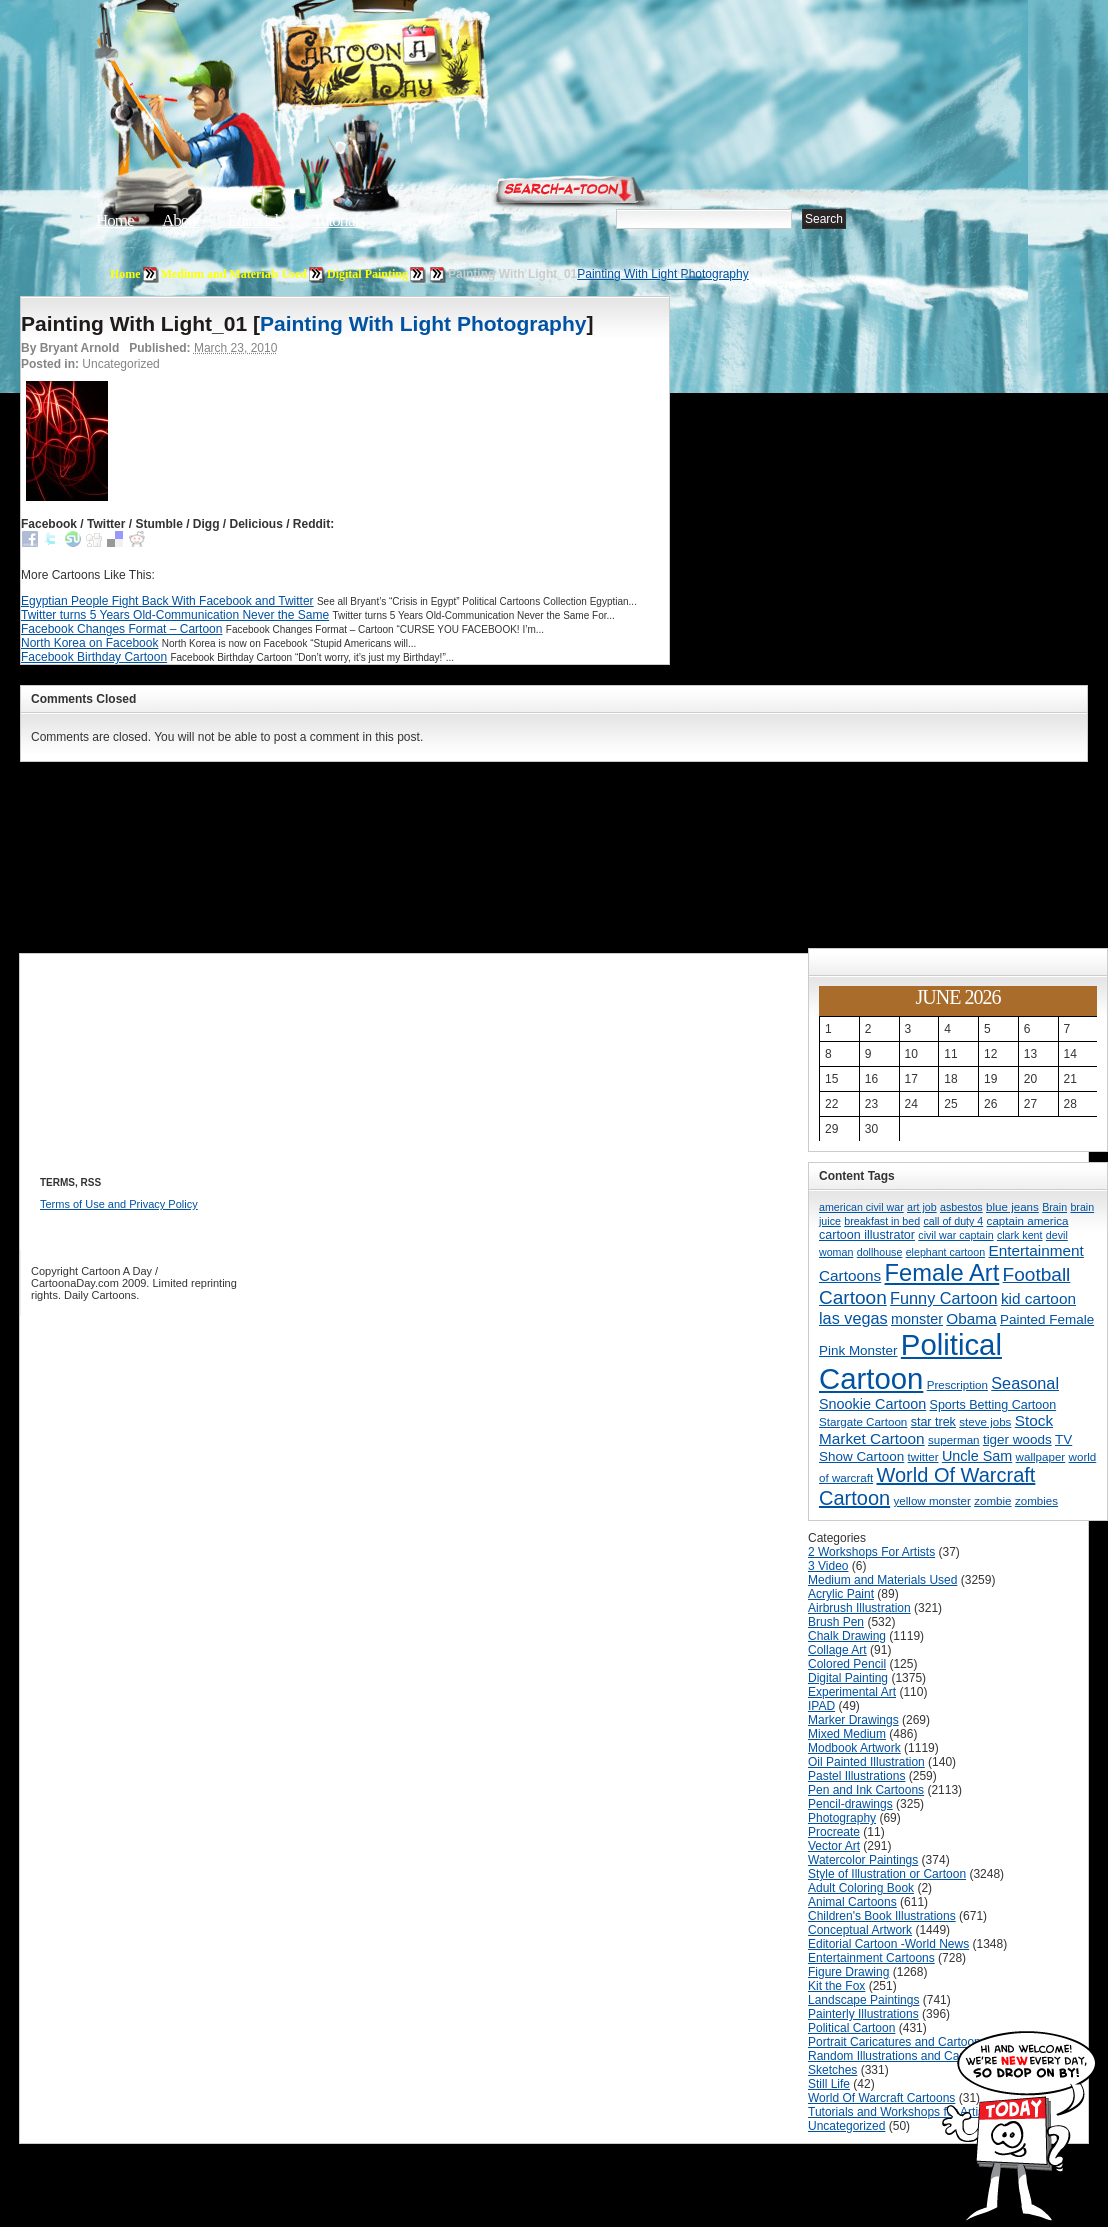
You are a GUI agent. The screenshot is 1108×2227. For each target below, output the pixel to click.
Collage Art (837, 1650)
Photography (842, 1818)
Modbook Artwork (854, 1748)
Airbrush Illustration (859, 1608)
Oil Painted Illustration (866, 1762)
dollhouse (880, 1252)
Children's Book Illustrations (882, 1916)
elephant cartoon (945, 1252)
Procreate (834, 1832)
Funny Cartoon (944, 1298)
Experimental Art (852, 1692)
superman (954, 1439)
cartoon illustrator (867, 1235)
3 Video (828, 1566)
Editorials (256, 220)
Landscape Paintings (863, 2000)
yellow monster (932, 1500)
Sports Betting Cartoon (993, 1405)
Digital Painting (367, 274)
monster (917, 1319)
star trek (933, 1422)
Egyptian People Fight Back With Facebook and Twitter (167, 601)
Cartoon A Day (428, 66)
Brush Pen (836, 1622)
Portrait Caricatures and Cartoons (897, 2042)
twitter (923, 1456)
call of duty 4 (953, 1221)
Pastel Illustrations (856, 1776)
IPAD (821, 1706)
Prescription (957, 1384)
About (181, 220)
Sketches (832, 2070)
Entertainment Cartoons (871, 1958)
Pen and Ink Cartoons (866, 1790)
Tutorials (338, 220)
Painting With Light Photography (662, 274)
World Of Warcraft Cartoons (881, 2098)
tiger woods (1017, 1439)
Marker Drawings (853, 1720)
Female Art (942, 1273)
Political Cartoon (910, 1361)
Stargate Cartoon (863, 1421)
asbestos (961, 1207)
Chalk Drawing (847, 1636)
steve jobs (985, 1421)
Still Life (829, 2084)
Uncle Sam (977, 1456)
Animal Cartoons (852, 1902)
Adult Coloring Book (861, 1888)
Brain (1054, 1207)
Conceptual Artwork (860, 1930)
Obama (971, 1318)
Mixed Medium (847, 1734)
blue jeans (1012, 1206)
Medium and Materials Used (234, 274)
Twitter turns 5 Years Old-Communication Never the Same (175, 615)
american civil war (861, 1207)
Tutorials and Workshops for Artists (900, 2112)
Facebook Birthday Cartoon (94, 657)
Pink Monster (858, 1350)
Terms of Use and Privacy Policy (119, 1204)
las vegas (853, 1318)
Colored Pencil (847, 1664)
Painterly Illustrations (863, 2014)
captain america (1028, 1220)
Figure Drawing (848, 1972)
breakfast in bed (882, 1221)
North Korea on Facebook (89, 643)
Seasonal (1025, 1383)
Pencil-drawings (850, 1804)
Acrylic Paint (841, 1594)
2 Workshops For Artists (871, 1552)
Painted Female (1047, 1319)
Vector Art (834, 1846)
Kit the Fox (836, 1986)
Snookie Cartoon (872, 1404)
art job (922, 1207)
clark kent (1020, 1235)
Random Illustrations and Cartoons (900, 2056)
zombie (992, 1500)
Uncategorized (846, 2126)
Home (115, 220)
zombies (1036, 1500)
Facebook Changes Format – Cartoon (121, 629)
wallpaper (1041, 1456)
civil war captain (955, 1235)
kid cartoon (1038, 1298)
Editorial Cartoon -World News (888, 1944)
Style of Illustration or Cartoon (887, 1874)
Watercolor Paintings (863, 1860)
